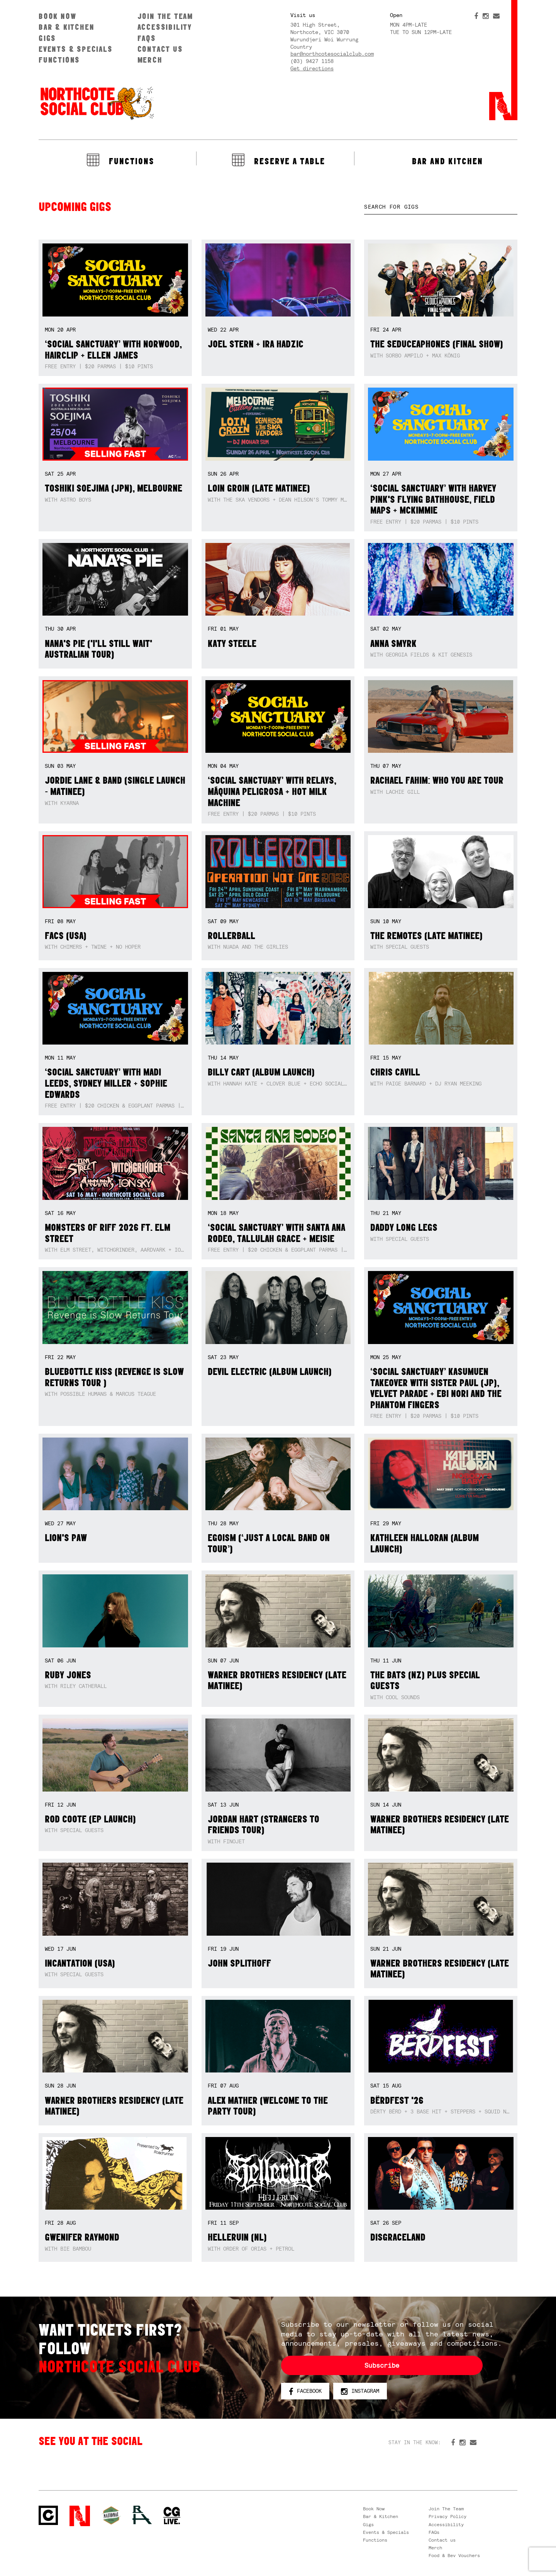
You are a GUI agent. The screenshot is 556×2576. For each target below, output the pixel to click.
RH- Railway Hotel (142, 2515)
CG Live (171, 2516)
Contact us (160, 48)
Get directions (312, 68)
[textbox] (440, 206)
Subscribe (381, 2365)
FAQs (146, 38)
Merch (150, 59)
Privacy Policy (447, 2516)
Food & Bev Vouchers (454, 2555)
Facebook (305, 2391)
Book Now (57, 16)
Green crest (111, 2515)
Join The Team (165, 16)
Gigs (47, 38)
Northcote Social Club (96, 102)
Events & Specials (76, 48)
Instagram (360, 2391)
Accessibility (164, 26)
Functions (59, 59)
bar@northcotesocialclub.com (332, 53)
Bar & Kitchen (66, 26)
